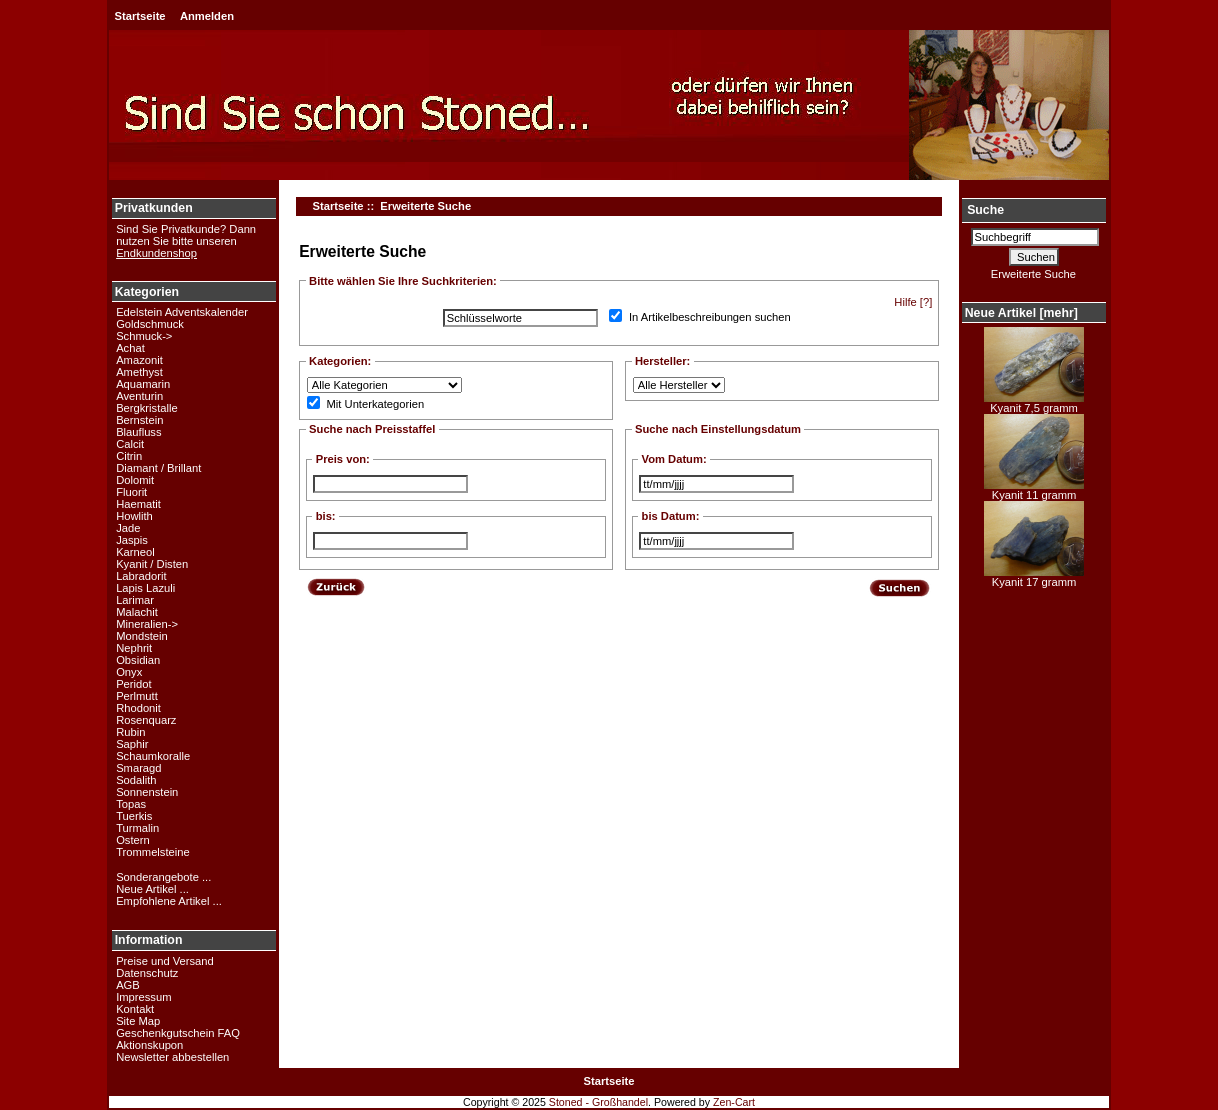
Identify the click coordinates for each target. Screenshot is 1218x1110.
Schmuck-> (144, 336)
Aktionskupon (149, 1045)
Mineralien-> (147, 624)
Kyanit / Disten (152, 564)
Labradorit (141, 576)
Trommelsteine (153, 852)
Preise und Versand (165, 961)
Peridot (133, 684)
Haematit (138, 504)
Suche (985, 210)
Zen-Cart (734, 1102)
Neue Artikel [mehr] (1021, 313)
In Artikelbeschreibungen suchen (710, 318)
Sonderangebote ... (163, 877)
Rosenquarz (146, 720)
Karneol (135, 552)
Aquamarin (143, 384)
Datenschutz (147, 973)
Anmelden (207, 16)
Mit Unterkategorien (376, 405)
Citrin (129, 456)
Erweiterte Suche (1033, 274)
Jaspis (132, 540)
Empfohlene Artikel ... (169, 901)
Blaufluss (138, 432)
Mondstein (142, 636)
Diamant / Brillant (158, 468)
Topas (131, 804)
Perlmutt (137, 696)
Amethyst (139, 372)
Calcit (130, 444)
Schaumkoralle (153, 756)
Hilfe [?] (913, 302)
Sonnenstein (147, 792)
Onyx (129, 672)
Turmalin (137, 828)
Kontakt (135, 1009)
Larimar (135, 600)
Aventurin (139, 396)
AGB (128, 985)
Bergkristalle (147, 408)
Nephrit (134, 648)
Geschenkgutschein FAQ (178, 1033)
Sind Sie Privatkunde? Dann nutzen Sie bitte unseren (186, 241)
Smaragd (138, 768)
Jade (128, 528)
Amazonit (139, 360)
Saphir (132, 744)
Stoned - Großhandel (598, 1102)
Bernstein (139, 420)
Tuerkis (134, 816)
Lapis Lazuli (145, 588)
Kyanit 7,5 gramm (1034, 403)
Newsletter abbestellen (172, 1057)
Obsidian (138, 660)
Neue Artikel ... (152, 889)
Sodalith (136, 780)
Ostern (133, 840)
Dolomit (135, 480)
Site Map (138, 1021)
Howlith (134, 516)
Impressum (143, 997)
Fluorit (131, 492)
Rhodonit (138, 708)
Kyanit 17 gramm (1034, 577)
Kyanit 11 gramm (1034, 490)
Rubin (130, 732)
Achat (130, 348)
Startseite (140, 16)
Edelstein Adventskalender (182, 312)
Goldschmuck (150, 324)
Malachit (137, 612)
